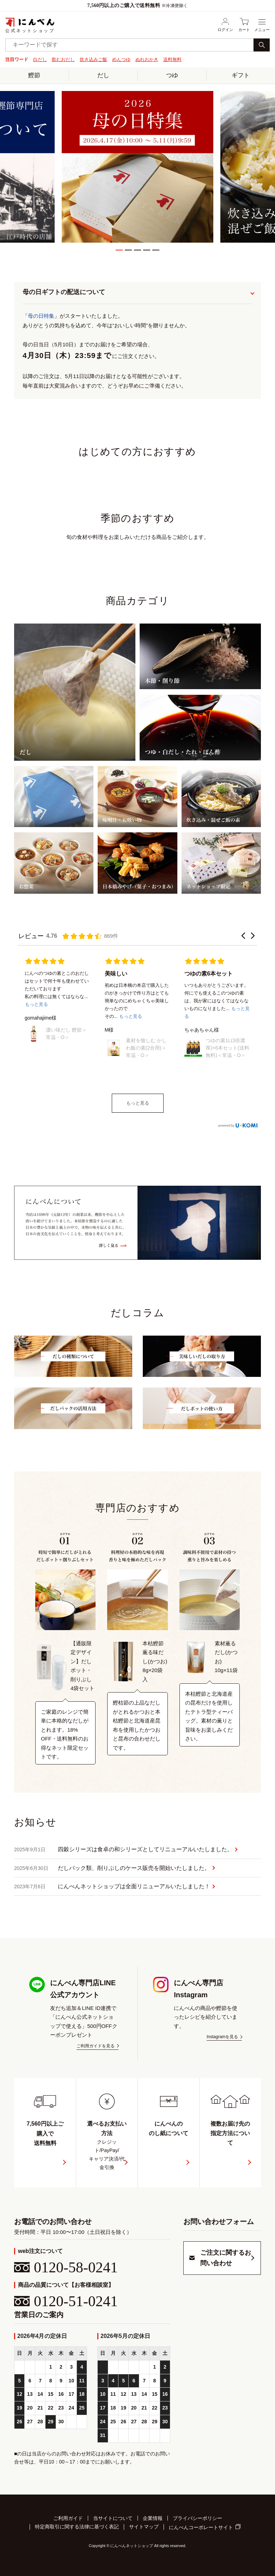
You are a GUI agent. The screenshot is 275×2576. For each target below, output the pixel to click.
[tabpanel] (137, 167)
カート (244, 25)
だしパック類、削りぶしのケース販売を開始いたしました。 (112, 1868)
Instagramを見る (222, 2037)
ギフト (241, 75)
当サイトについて (113, 2518)
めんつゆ (121, 59)
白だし (40, 59)
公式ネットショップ (30, 25)
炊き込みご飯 (93, 59)
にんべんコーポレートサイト (201, 2527)
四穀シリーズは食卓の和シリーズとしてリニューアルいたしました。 (123, 1849)
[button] (243, 935)
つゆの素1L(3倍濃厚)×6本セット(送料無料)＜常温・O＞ (227, 1048)
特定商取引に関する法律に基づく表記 (77, 2526)
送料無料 (172, 59)
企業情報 (153, 2518)
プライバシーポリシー (197, 2518)
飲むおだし (63, 59)
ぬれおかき (146, 59)
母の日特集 (41, 316)
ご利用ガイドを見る (96, 2046)
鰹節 (34, 75)
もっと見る (137, 1103)
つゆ (172, 75)
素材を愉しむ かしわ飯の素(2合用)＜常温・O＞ (146, 1048)
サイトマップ (144, 2526)
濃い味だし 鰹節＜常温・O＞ (66, 1033)
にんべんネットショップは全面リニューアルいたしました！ (112, 1886)
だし (103, 75)
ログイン (225, 25)
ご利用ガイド (68, 2518)
